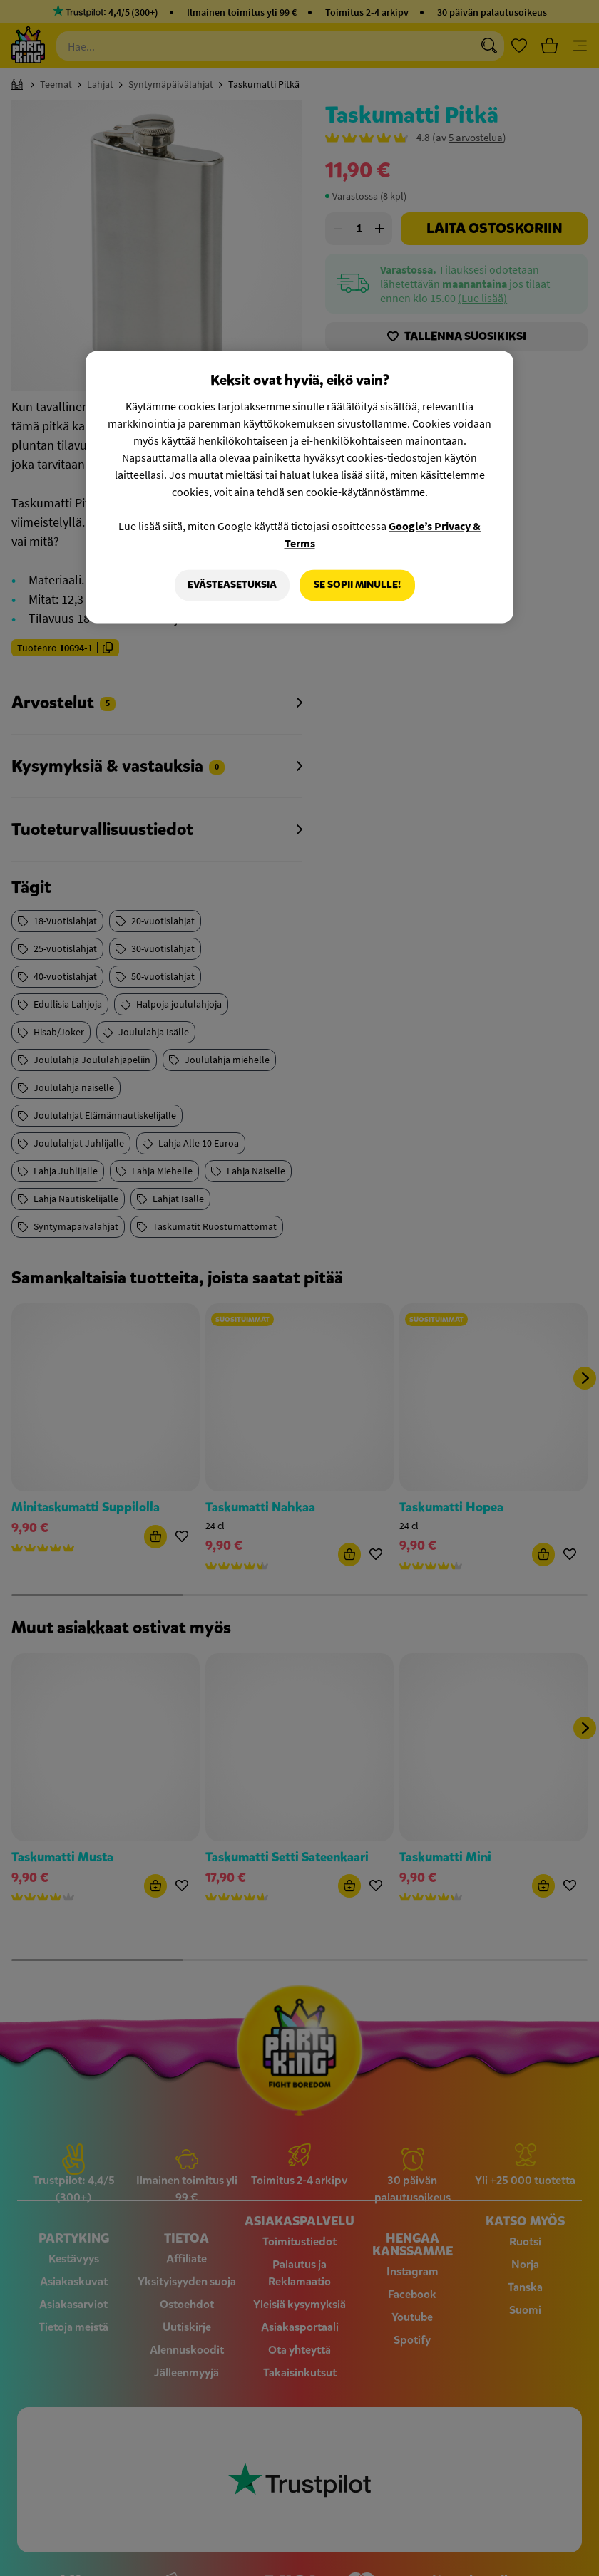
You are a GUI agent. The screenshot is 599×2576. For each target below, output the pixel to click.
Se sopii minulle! (357, 585)
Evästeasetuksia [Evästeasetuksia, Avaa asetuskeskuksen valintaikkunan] (232, 585)
